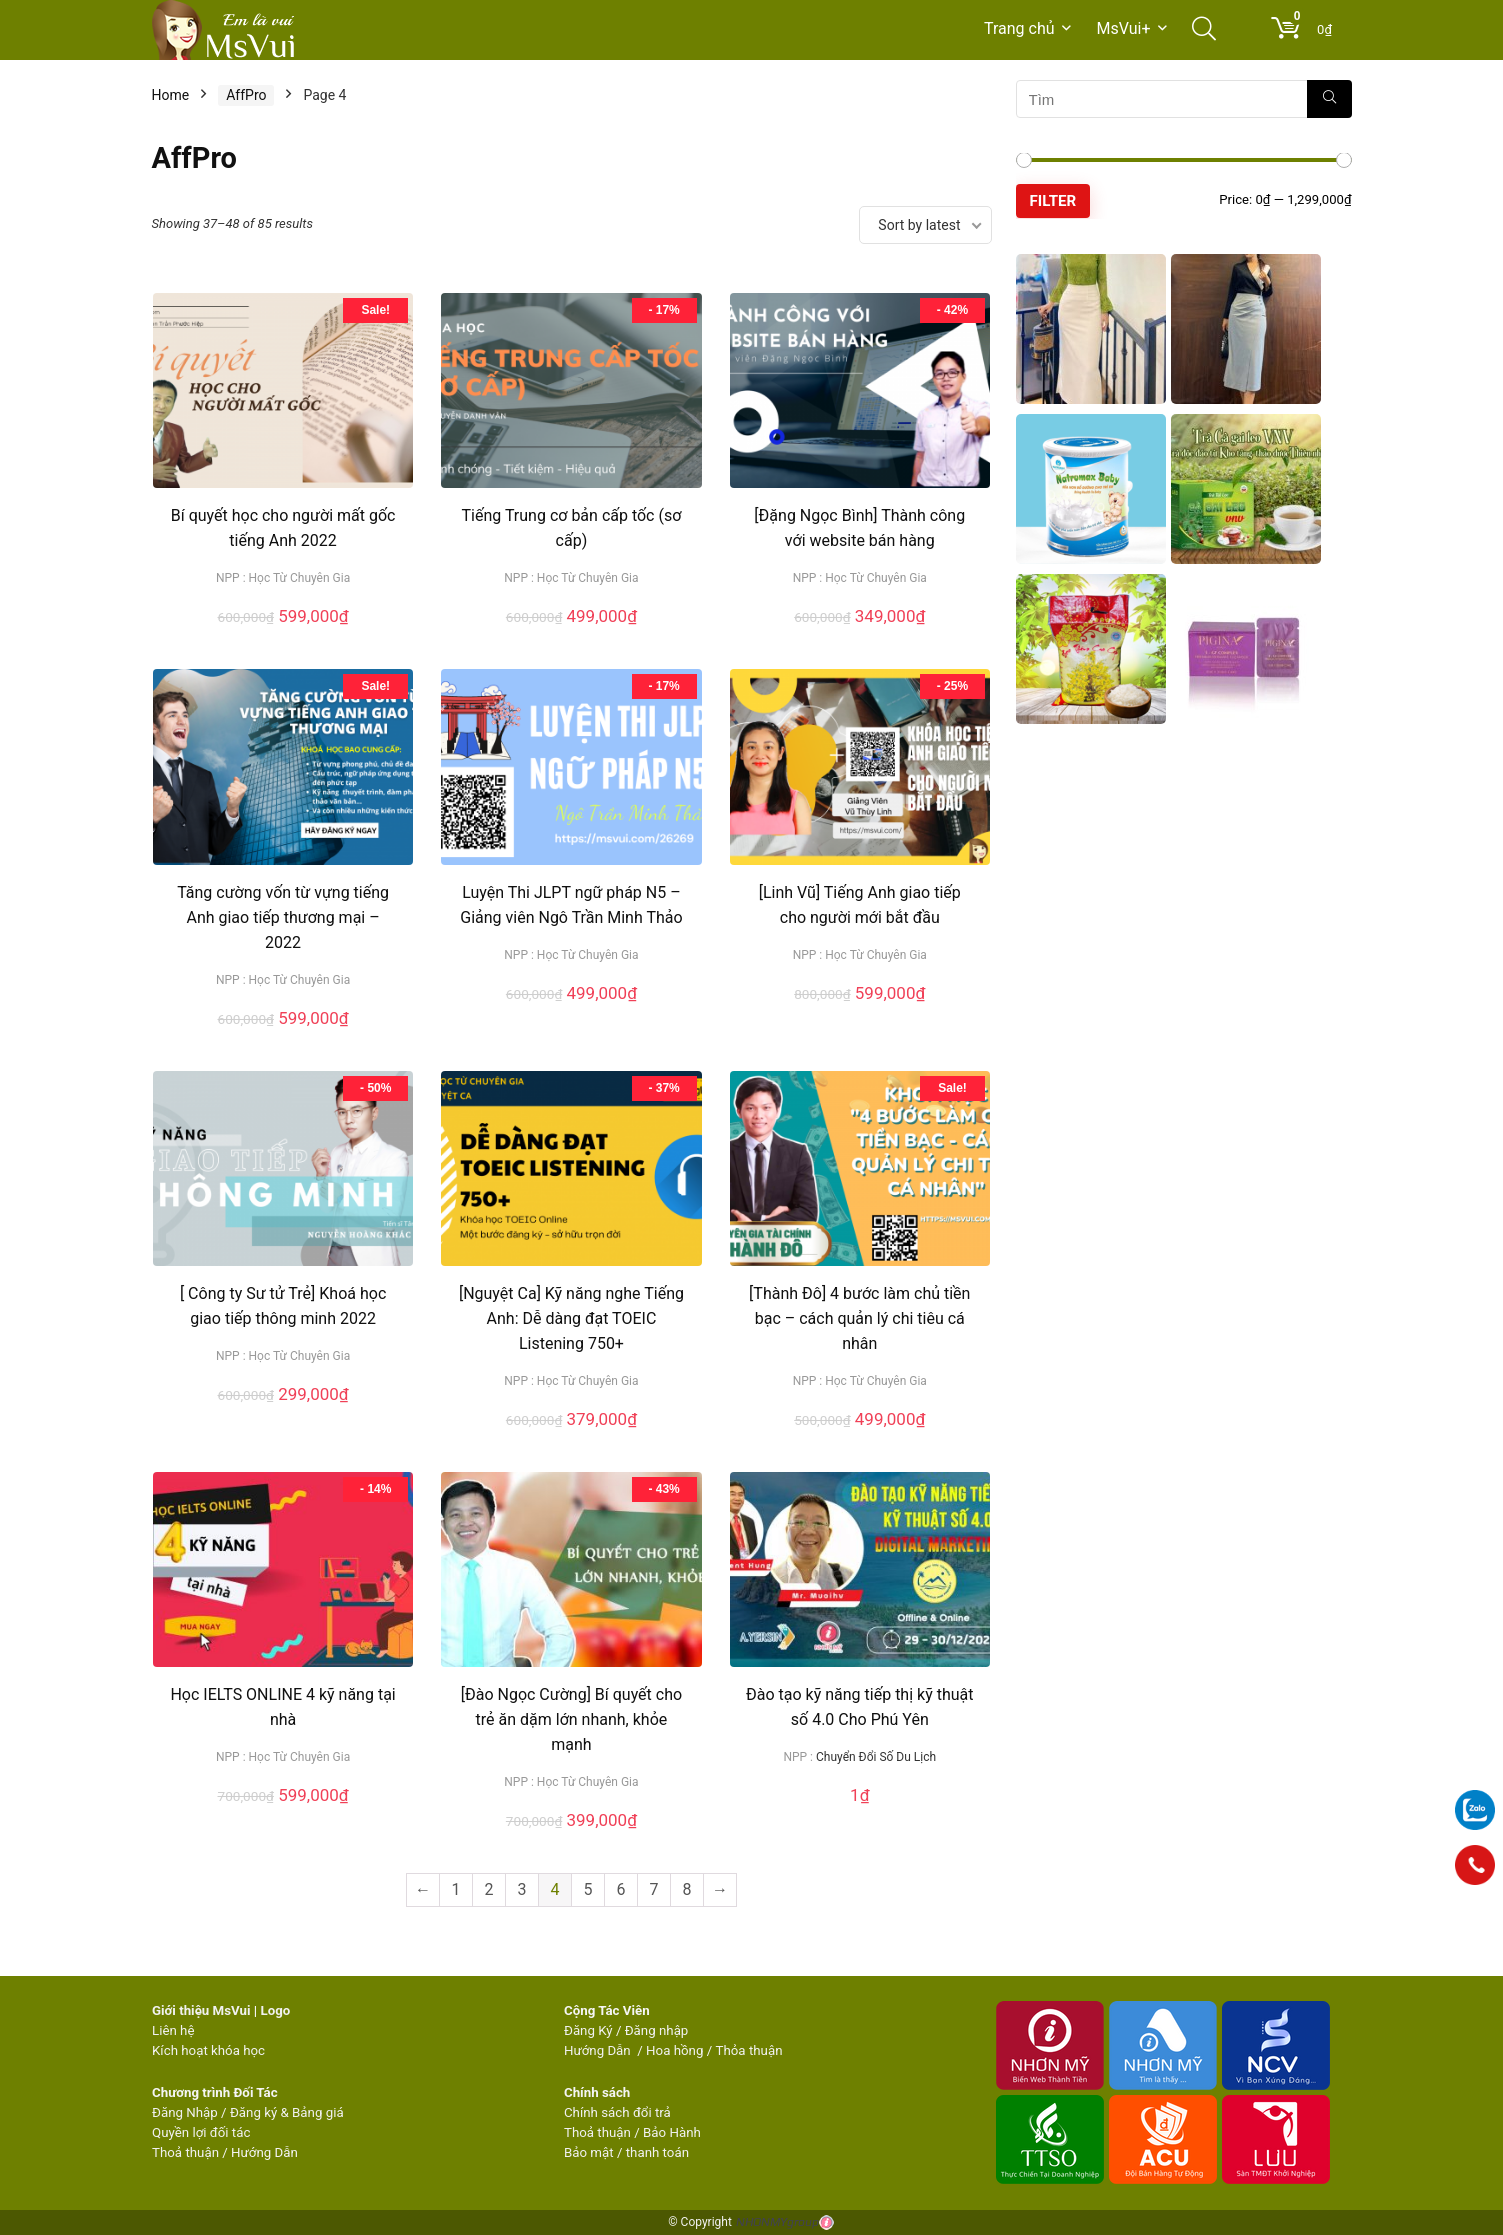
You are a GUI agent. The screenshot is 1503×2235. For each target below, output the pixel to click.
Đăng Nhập (185, 2112)
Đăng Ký (590, 2030)
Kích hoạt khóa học (208, 2050)
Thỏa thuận (747, 2050)
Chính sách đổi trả (617, 2112)
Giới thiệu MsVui (201, 2010)
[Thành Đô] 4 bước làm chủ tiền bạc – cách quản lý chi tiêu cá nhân (859, 1318)
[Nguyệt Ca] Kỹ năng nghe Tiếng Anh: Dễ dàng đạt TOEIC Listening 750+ (571, 1318)
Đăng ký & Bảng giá (287, 2112)
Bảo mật (589, 2152)
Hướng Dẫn (599, 2050)
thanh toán (657, 2152)
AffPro (246, 95)
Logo (275, 2010)
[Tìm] (1329, 99)
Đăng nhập (657, 2030)
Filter (1053, 201)
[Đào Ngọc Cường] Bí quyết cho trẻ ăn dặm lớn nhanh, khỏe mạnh (571, 1719)
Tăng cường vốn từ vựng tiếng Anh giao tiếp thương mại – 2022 (283, 917)
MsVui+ (1124, 28)
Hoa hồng (674, 2050)
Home (171, 95)
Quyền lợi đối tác (201, 2132)
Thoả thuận (185, 2152)
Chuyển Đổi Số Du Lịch (876, 1757)
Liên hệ (173, 2030)
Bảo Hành (672, 2132)
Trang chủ (1019, 28)
